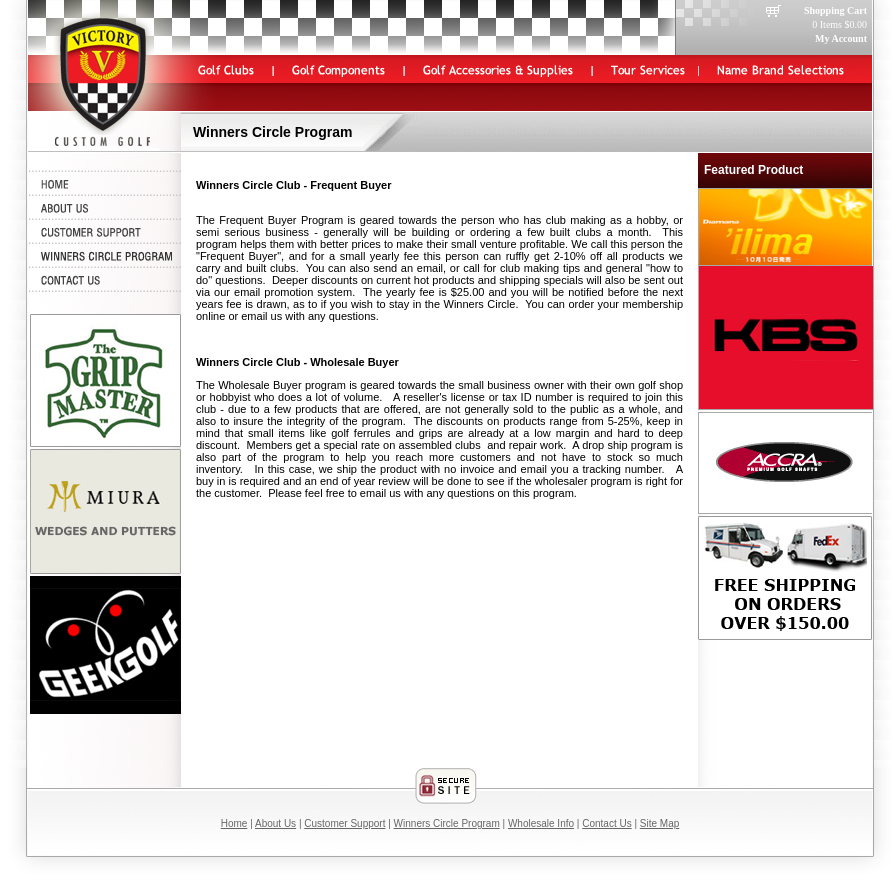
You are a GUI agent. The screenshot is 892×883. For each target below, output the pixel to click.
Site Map (659, 823)
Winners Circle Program (447, 823)
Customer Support (344, 823)
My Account (841, 38)
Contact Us (606, 823)
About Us (275, 823)
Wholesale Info (541, 823)
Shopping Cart (835, 10)
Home (234, 823)
